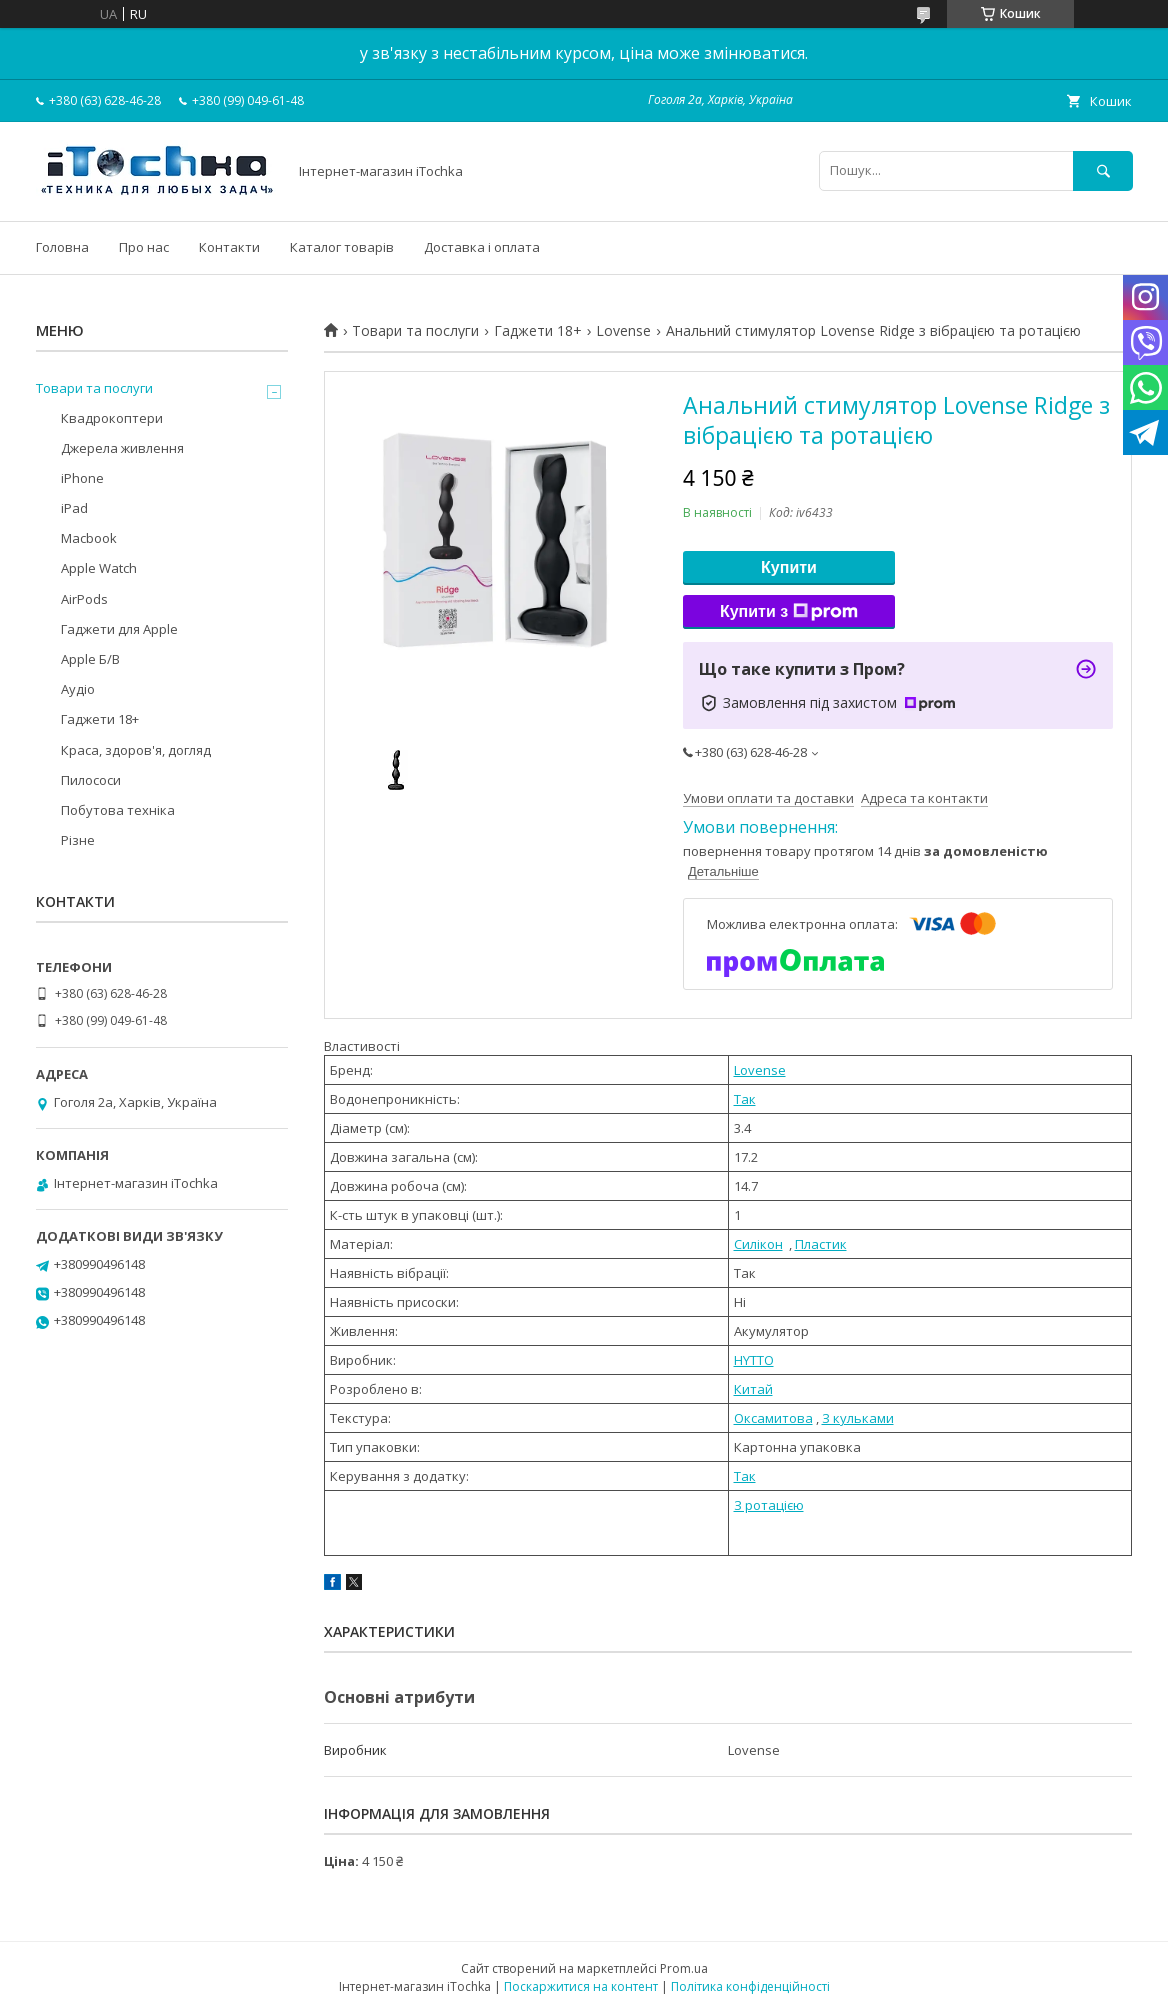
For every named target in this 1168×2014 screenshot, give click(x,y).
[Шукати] (1103, 170)
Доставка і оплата (482, 247)
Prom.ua (684, 1968)
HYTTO (754, 1360)
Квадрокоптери (112, 418)
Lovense (623, 331)
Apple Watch (99, 568)
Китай (753, 1389)
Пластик (821, 1244)
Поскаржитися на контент (581, 1986)
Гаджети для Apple (119, 629)
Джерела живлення (122, 448)
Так (745, 1099)
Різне (78, 840)
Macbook (89, 538)
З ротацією (769, 1505)
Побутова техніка (118, 810)
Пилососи (91, 780)
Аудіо (78, 689)
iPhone (82, 478)
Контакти (229, 247)
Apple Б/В (90, 659)
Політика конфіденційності (750, 1986)
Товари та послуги (415, 331)
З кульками (858, 1418)
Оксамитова (773, 1418)
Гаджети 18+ (538, 331)
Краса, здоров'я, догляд (136, 750)
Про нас (144, 247)
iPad (74, 508)
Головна (62, 247)
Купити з (789, 612)
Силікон (758, 1244)
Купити (789, 567)
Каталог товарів (342, 247)
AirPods (84, 599)
